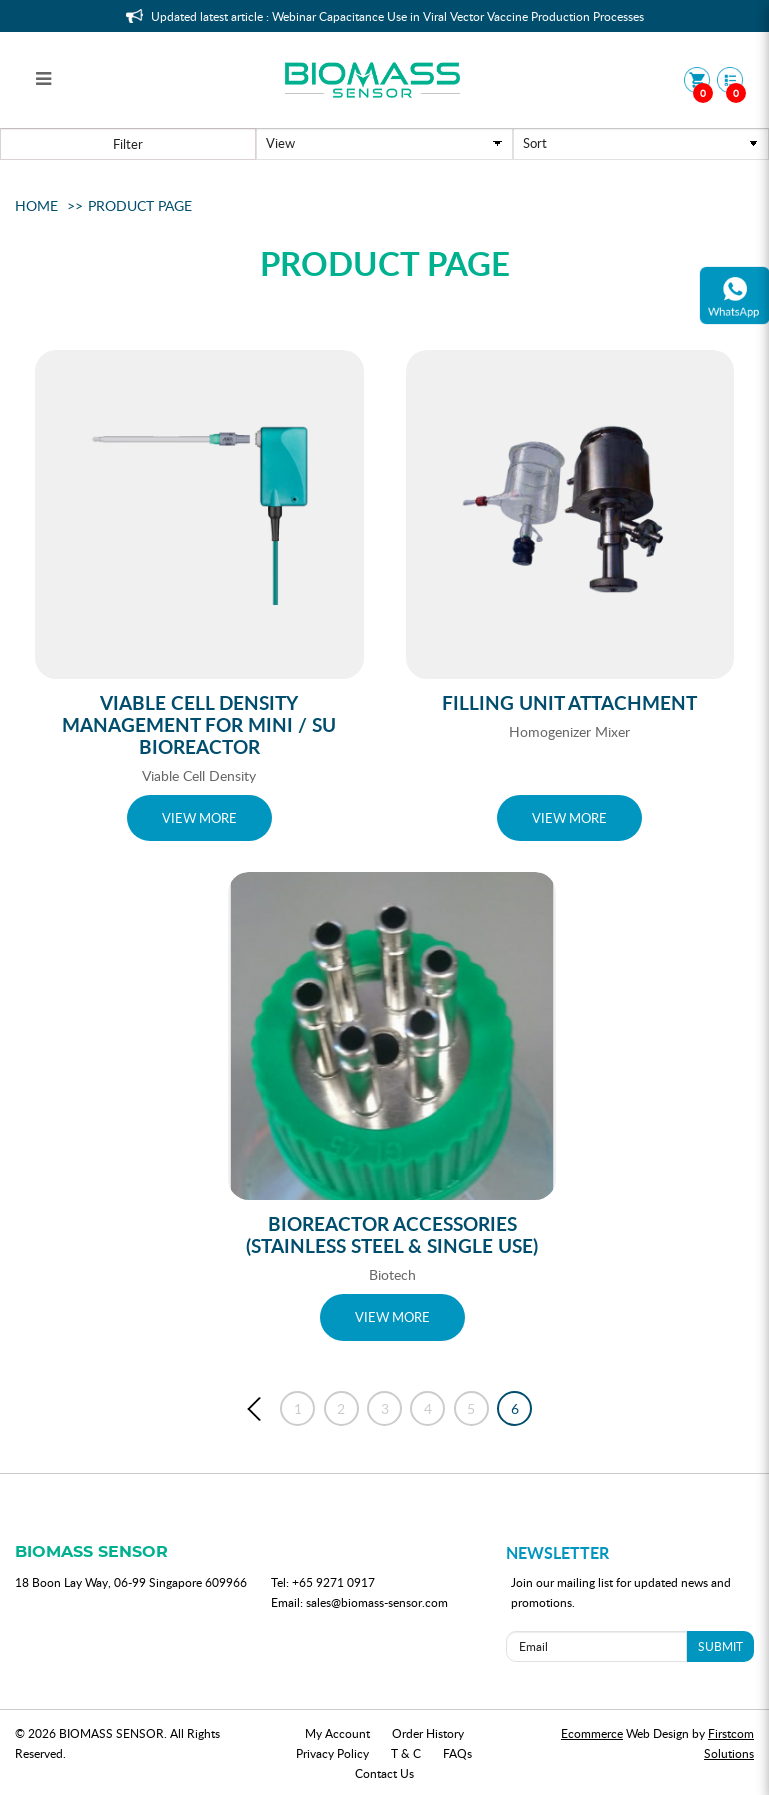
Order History (428, 1733)
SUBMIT (720, 1646)
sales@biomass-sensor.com (377, 1602)
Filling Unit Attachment (569, 702)
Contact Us (384, 1773)
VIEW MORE (199, 818)
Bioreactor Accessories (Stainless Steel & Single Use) (392, 1234)
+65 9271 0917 (333, 1582)
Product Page (140, 205)
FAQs (457, 1753)
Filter (128, 144)
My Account (337, 1733)
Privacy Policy (332, 1753)
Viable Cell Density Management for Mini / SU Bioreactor (199, 724)
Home (36, 205)
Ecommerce (592, 1733)
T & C (406, 1753)
